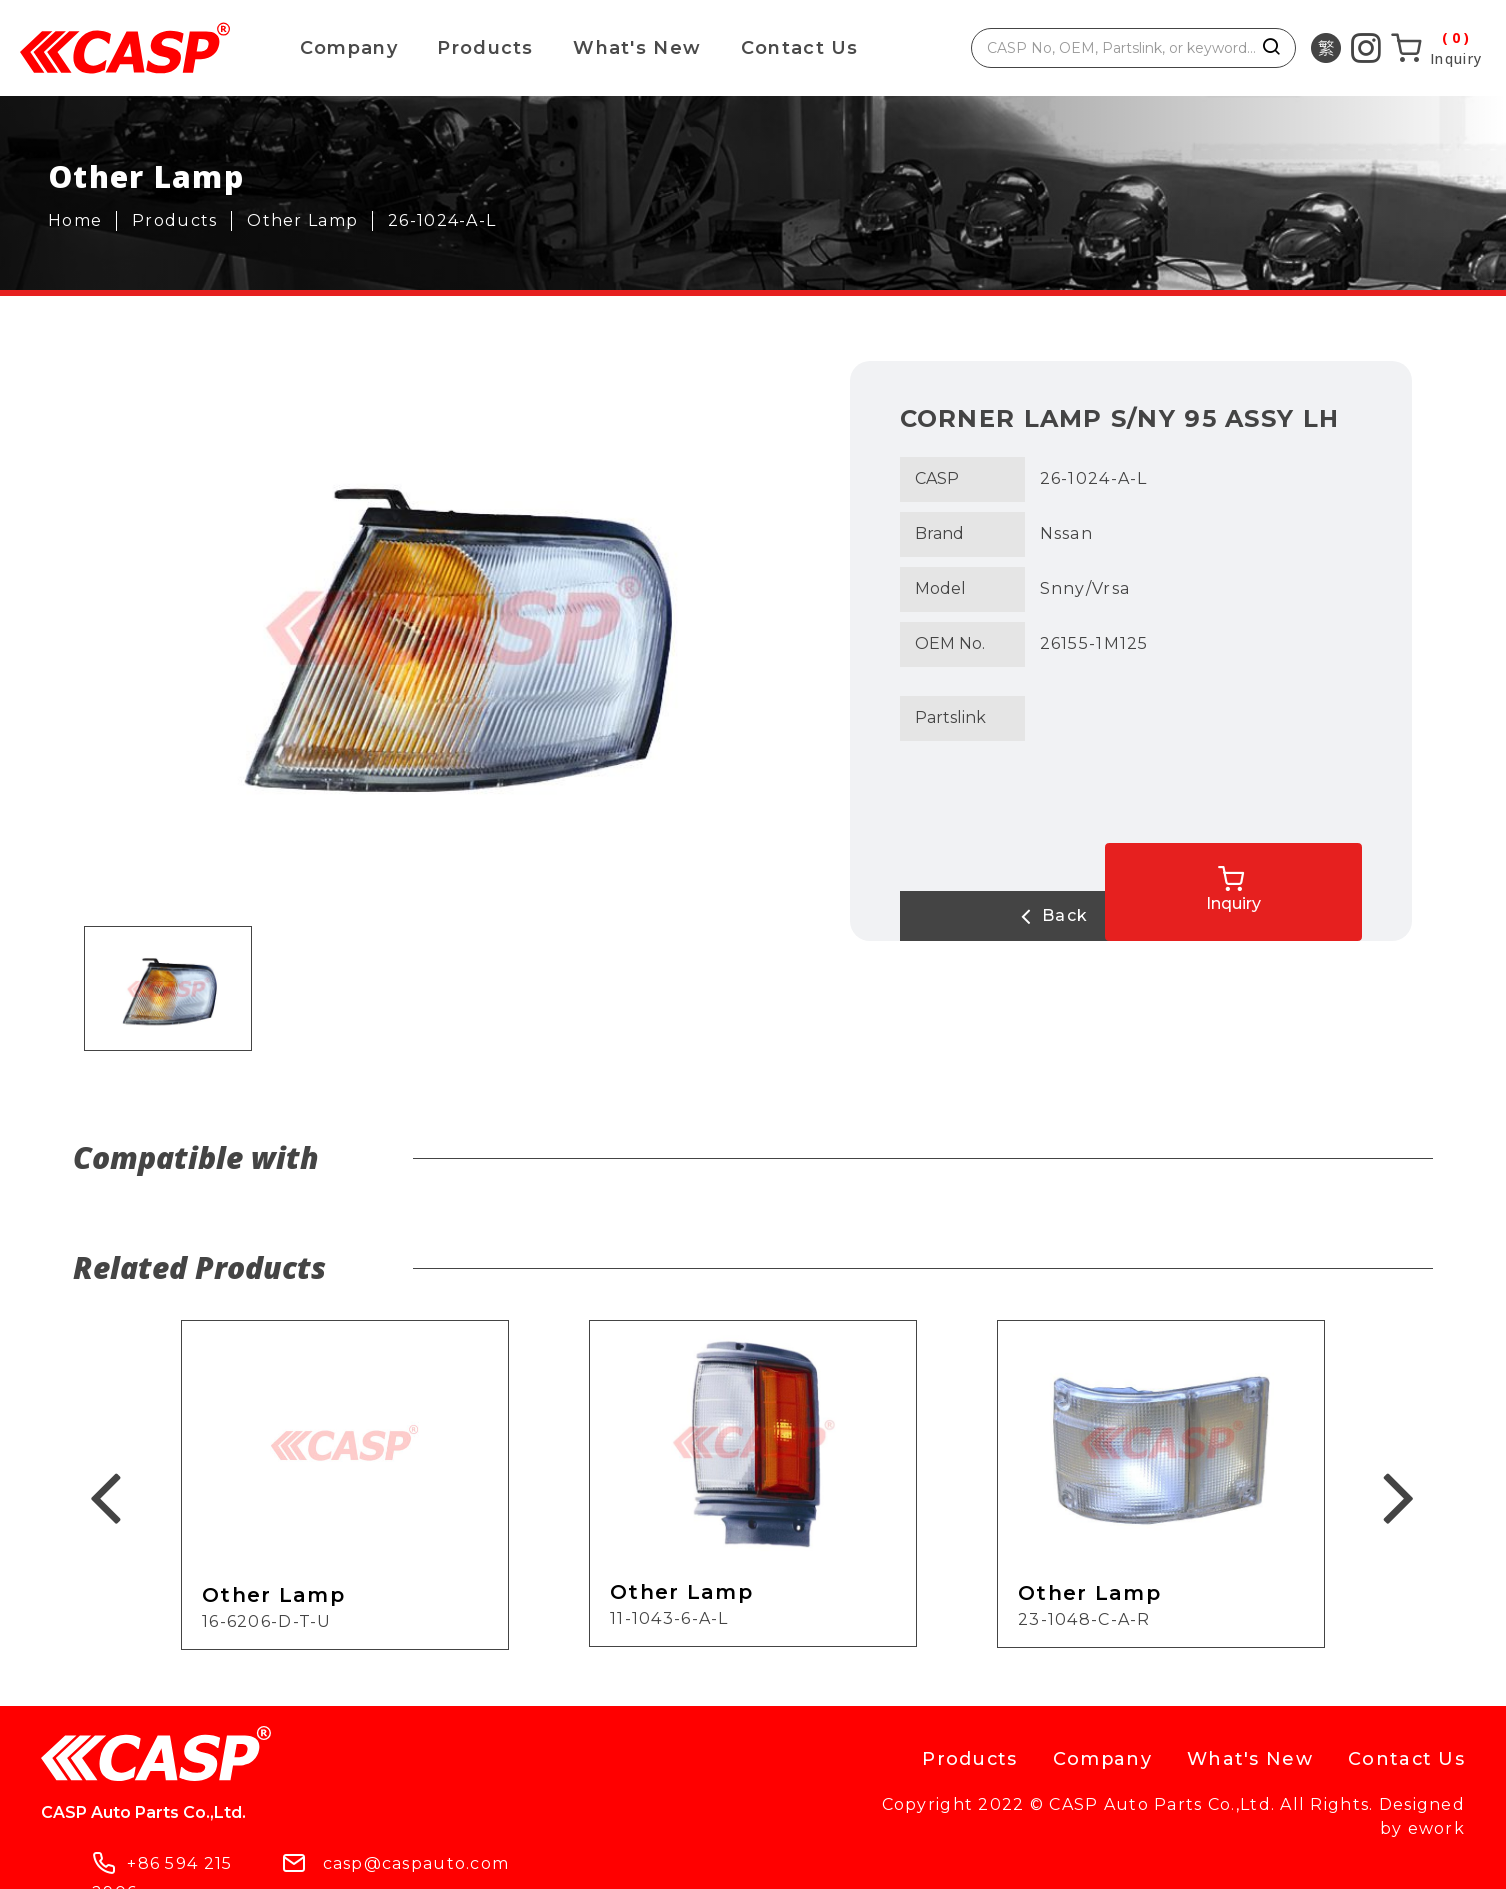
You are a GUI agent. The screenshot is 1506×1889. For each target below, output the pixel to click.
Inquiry (1324, 875)
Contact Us (801, 48)
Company (349, 48)
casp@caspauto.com (626, 1765)
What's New (638, 48)
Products (486, 48)
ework (1436, 1829)
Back (980, 916)
